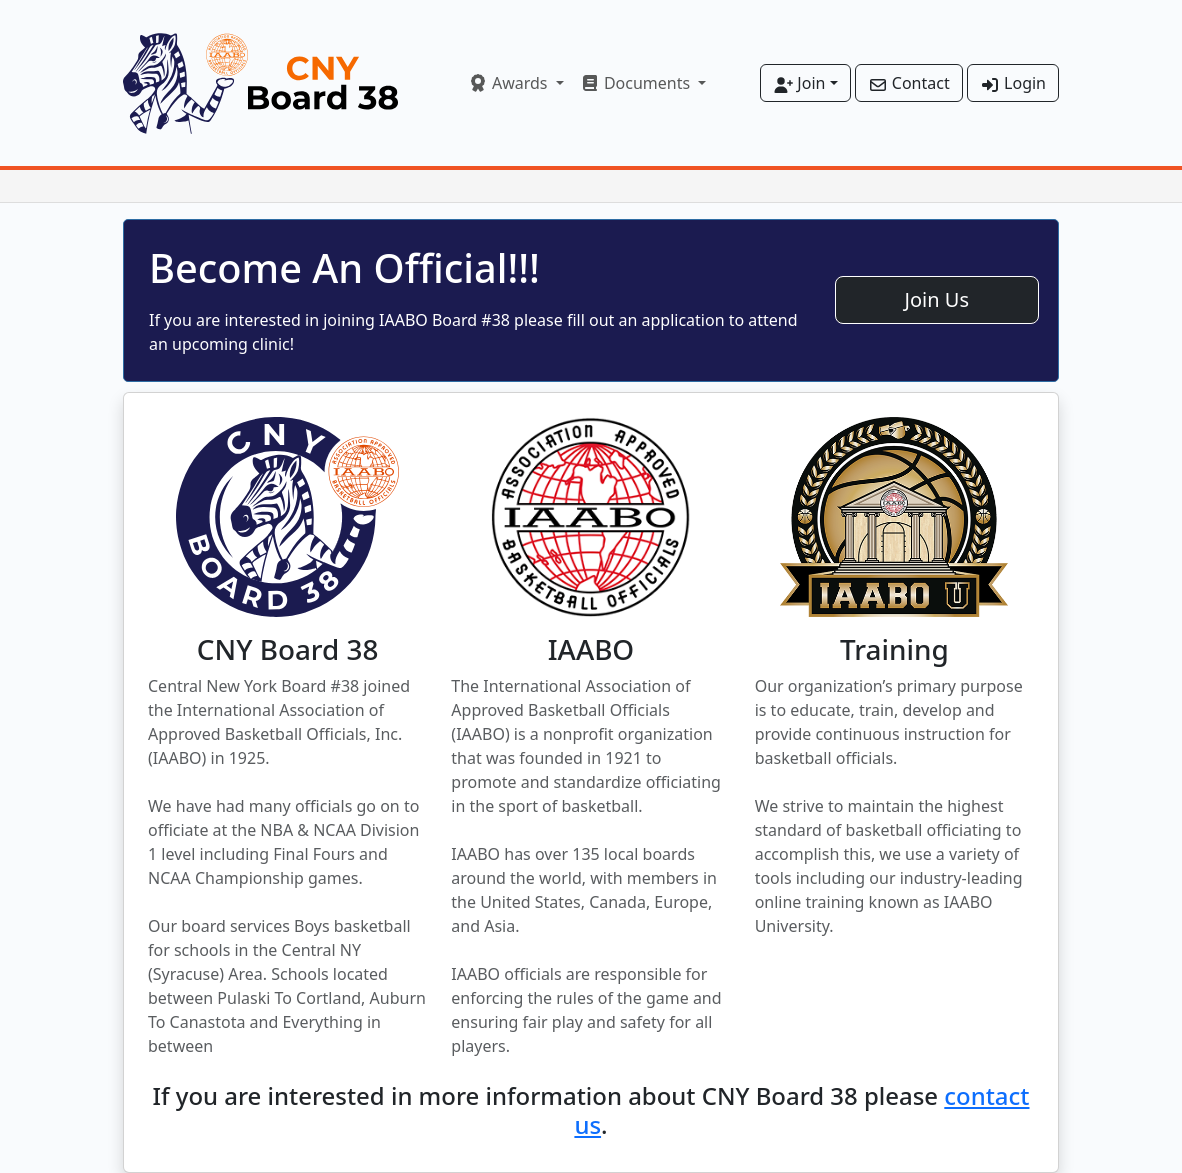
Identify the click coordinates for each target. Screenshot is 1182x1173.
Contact (909, 83)
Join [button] (799, 83)
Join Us (937, 299)
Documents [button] (637, 83)
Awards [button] (510, 83)
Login (1013, 83)
